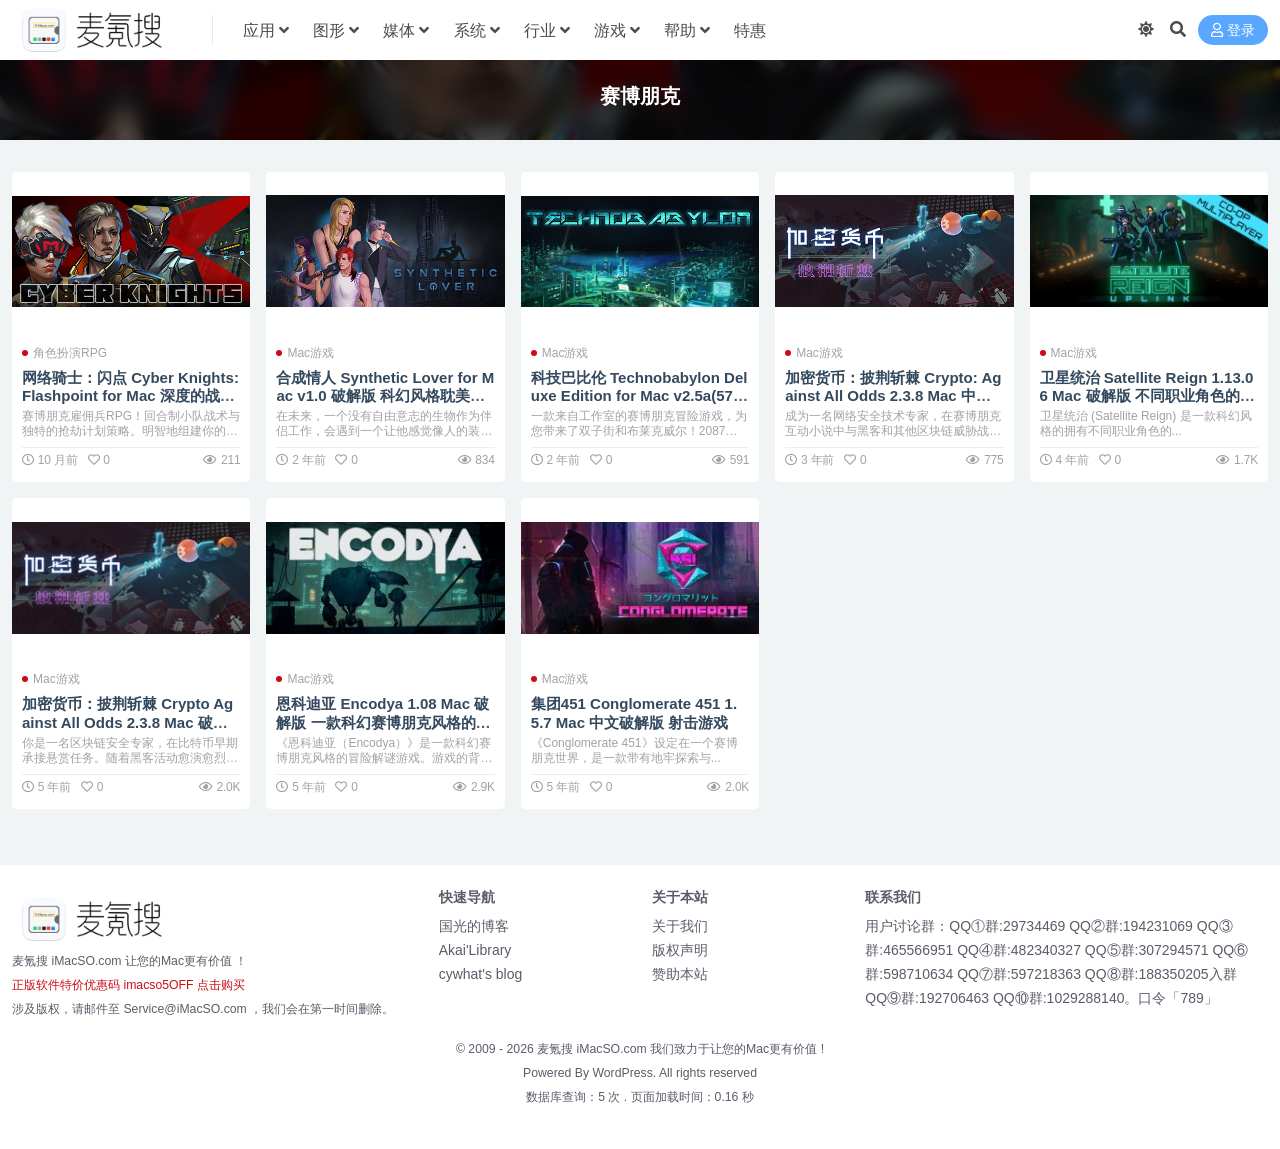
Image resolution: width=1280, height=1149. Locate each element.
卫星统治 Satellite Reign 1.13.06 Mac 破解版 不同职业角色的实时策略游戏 (1148, 395)
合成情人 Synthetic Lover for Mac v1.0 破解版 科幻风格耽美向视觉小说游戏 (379, 395)
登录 (1233, 30)
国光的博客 (474, 926)
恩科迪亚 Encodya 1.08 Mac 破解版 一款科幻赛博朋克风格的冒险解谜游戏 (383, 721)
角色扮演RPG (70, 353)
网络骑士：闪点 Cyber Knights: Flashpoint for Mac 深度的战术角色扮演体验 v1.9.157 (131, 395)
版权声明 (680, 950)
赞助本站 (680, 974)
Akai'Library (475, 950)
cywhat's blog (481, 974)
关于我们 (680, 926)
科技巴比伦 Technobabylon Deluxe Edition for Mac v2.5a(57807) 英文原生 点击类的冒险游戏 (640, 395)
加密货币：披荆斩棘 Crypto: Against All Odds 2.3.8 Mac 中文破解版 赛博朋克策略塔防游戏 (893, 395)
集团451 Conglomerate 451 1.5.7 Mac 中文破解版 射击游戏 (635, 712)
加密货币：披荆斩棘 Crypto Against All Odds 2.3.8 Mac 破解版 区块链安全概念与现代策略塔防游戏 (129, 731)
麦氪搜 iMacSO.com (593, 1049)
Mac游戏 (310, 353)
